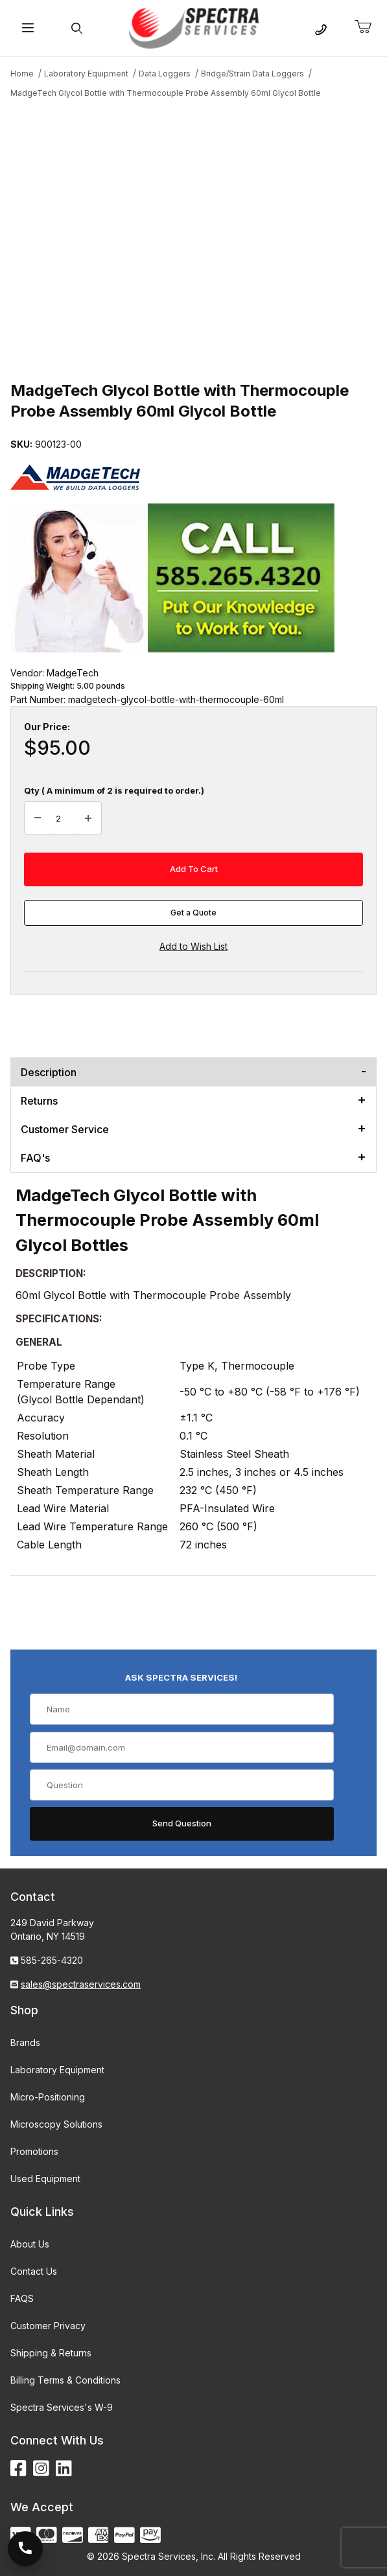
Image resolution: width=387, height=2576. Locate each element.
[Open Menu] (28, 28)
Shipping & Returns (50, 2352)
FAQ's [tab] (35, 1157)
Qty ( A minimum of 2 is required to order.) (114, 790)
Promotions (34, 2151)
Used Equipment (45, 2178)
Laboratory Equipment (57, 2069)
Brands (25, 2042)
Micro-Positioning (47, 2096)
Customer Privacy (48, 2325)
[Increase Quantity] (88, 818)
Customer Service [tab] (65, 1129)
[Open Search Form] (76, 28)
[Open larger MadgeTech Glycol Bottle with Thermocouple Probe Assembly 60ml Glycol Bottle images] (193, 237)
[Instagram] (41, 2468)
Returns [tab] (39, 1100)
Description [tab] (48, 1072)
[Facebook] (18, 2468)
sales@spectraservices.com (81, 1984)
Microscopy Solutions (56, 2124)
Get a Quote (193, 912)
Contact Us (33, 2271)
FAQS (22, 2298)
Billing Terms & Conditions (65, 2380)
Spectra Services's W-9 (61, 2407)
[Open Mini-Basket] (368, 27)
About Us (29, 2243)
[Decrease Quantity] (38, 818)
